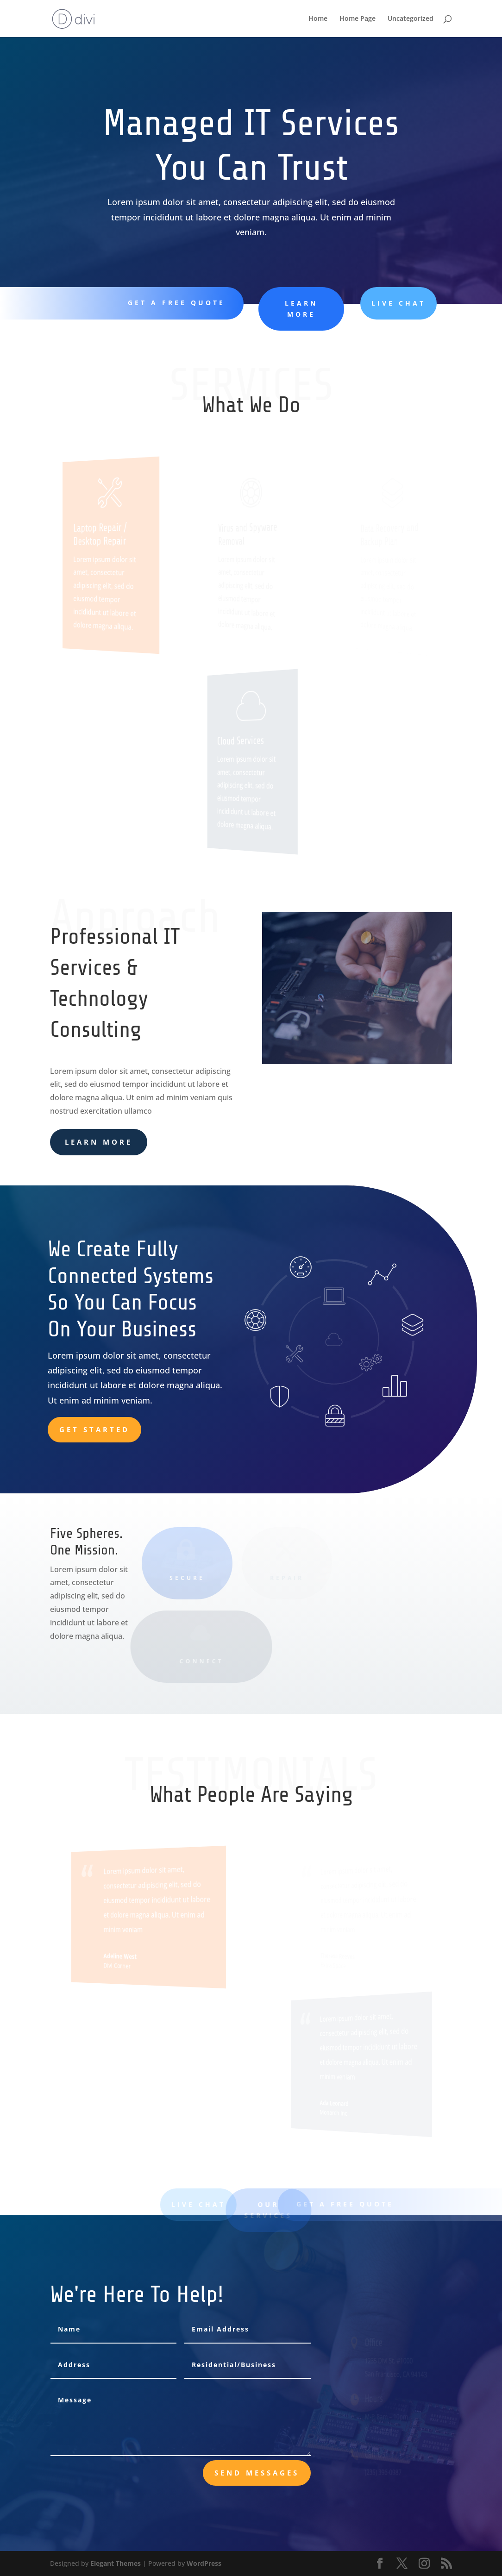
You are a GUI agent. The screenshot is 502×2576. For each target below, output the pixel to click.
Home (317, 19)
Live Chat (385, 303)
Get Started (94, 1429)
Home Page (357, 19)
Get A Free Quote (173, 302)
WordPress (204, 2563)
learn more (291, 309)
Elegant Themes (115, 2563)
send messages (256, 2472)
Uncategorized (410, 19)
